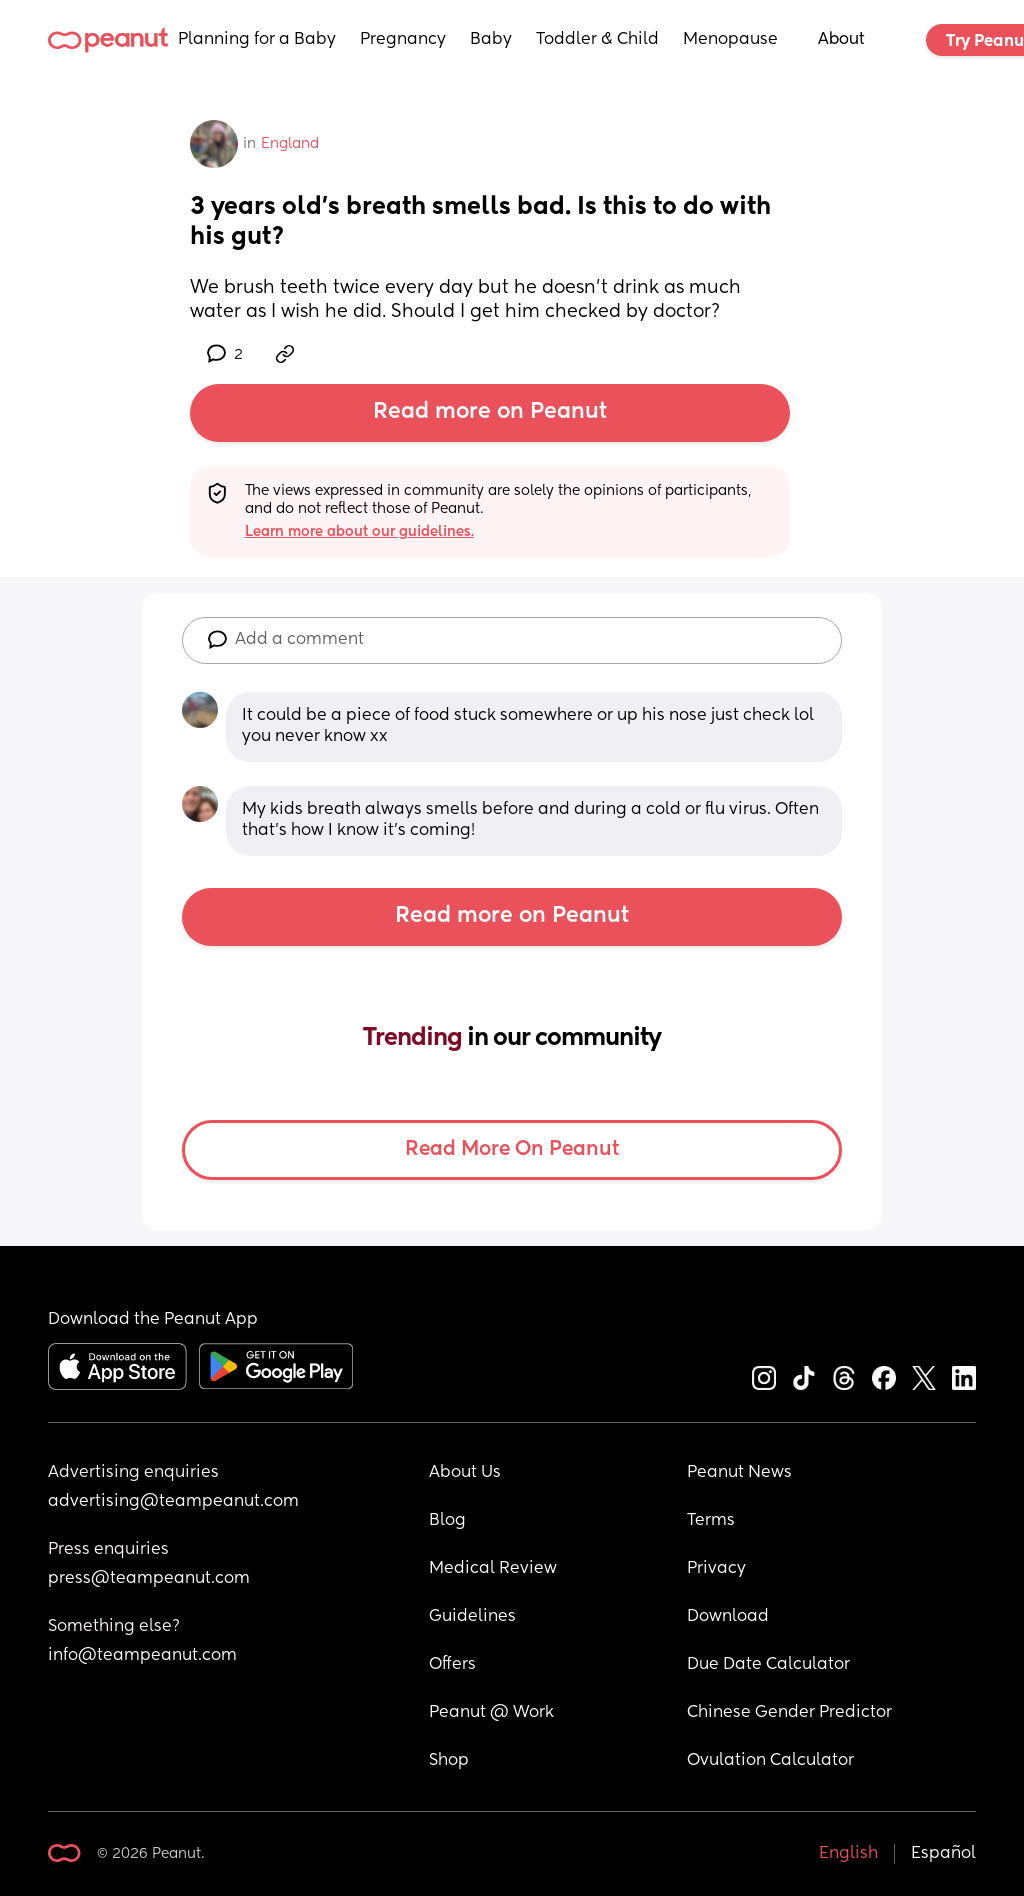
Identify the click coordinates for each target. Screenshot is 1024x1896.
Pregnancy (403, 40)
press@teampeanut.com (149, 1579)
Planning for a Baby (257, 40)
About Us (465, 1473)
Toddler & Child (597, 40)
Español (943, 1854)
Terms (711, 1521)
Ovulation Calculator (770, 1761)
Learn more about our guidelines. (359, 532)
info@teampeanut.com (142, 1656)
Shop (449, 1761)
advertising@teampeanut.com (173, 1502)
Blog (447, 1521)
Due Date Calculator (768, 1665)
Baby (491, 40)
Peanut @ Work (491, 1713)
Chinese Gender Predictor (789, 1713)
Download (728, 1617)
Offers (452, 1665)
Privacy (716, 1569)
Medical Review (493, 1569)
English (848, 1854)
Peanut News (739, 1473)
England (290, 144)
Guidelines (472, 1617)
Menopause (730, 40)
